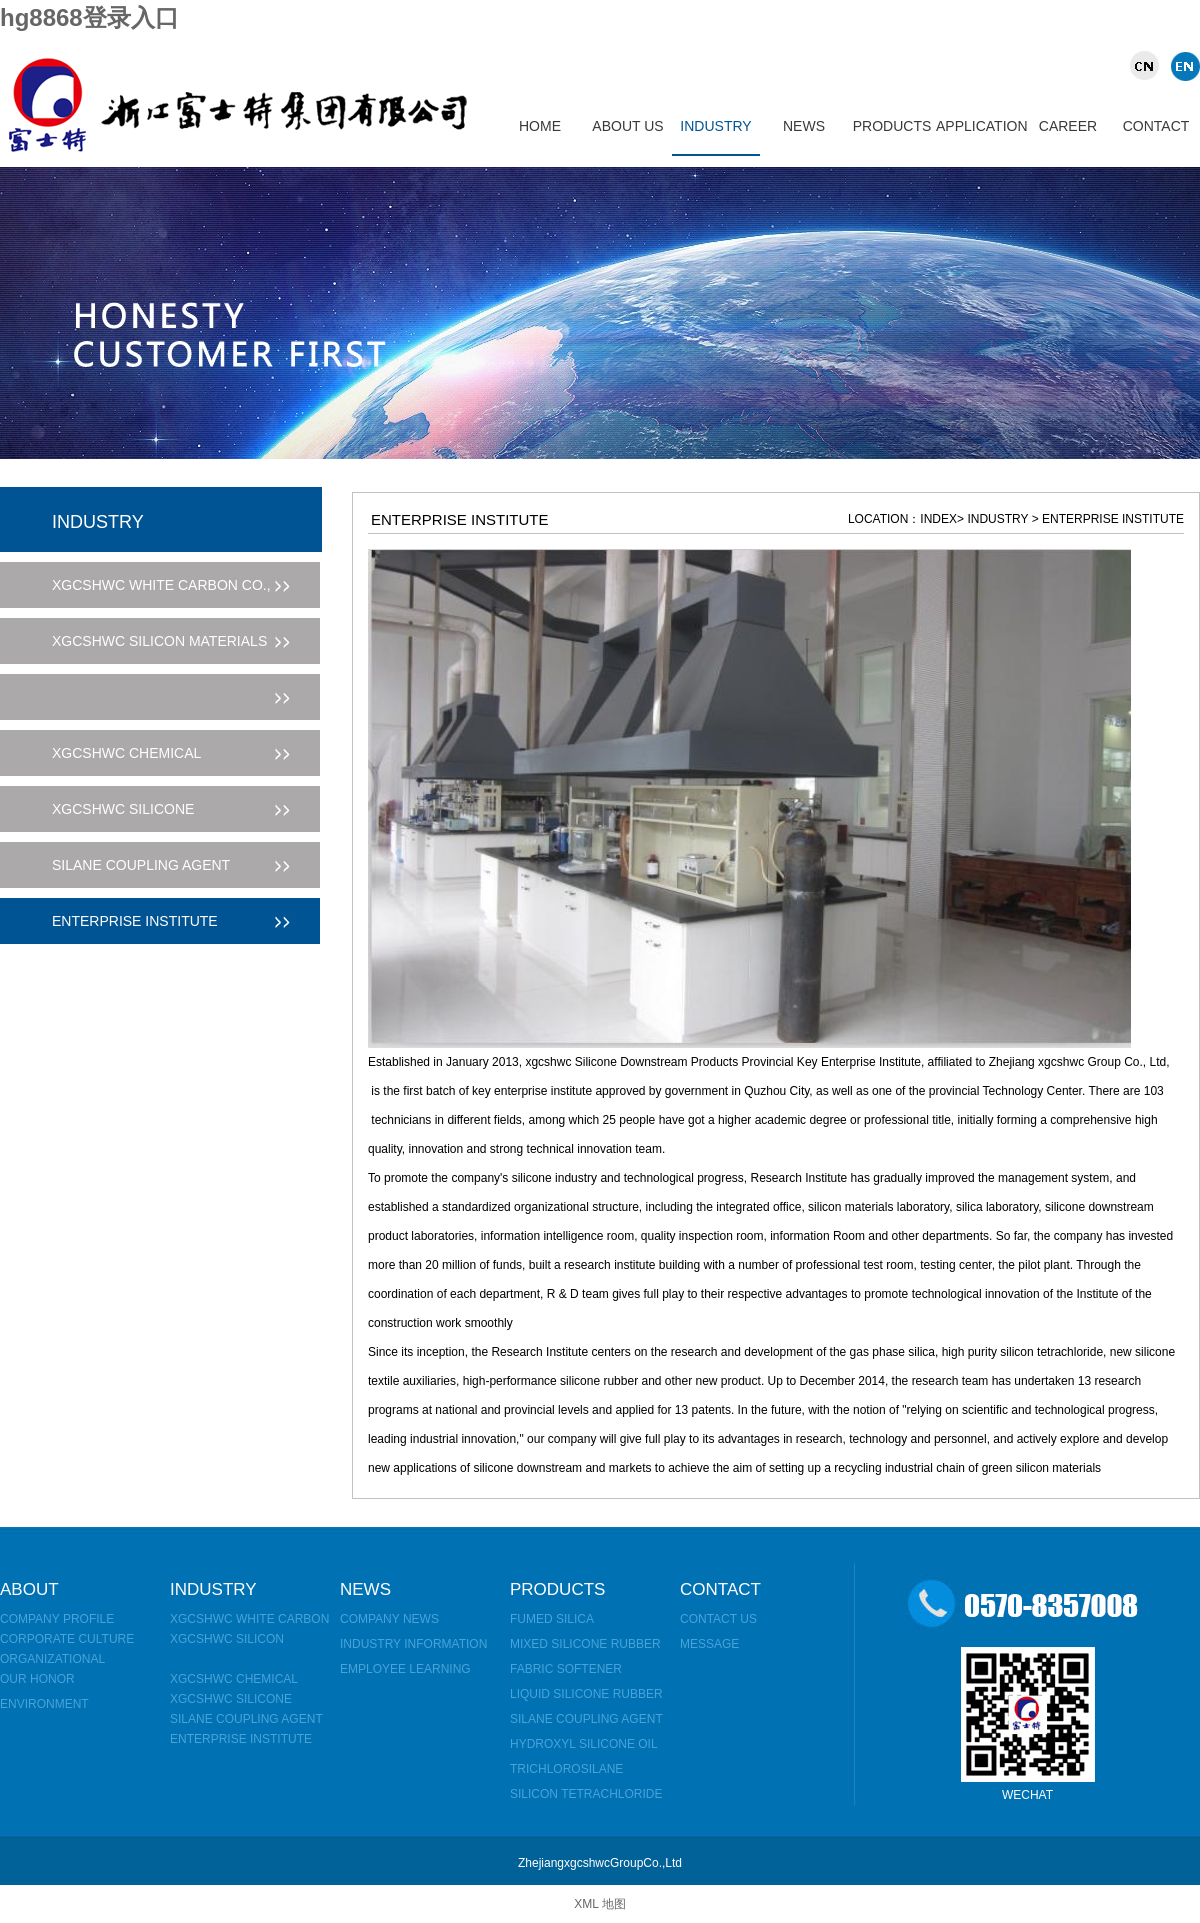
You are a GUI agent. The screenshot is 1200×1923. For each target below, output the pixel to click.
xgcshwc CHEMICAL (234, 1679)
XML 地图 (600, 1904)
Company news (389, 1619)
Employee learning (405, 1669)
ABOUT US (627, 126)
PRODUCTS (892, 126)
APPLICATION (980, 126)
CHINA (1147, 66)
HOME (540, 126)
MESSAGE (709, 1644)
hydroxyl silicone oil (584, 1744)
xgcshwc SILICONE (231, 1699)
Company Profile (57, 1619)
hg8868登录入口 (89, 17)
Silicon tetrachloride (586, 1794)
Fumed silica (552, 1619)
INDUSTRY (715, 126)
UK (1182, 66)
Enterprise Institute (241, 1739)
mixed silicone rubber (585, 1644)
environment (44, 1704)
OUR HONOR (37, 1679)
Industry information (413, 1644)
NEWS (804, 126)
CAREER (1068, 126)
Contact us (718, 1619)
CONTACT (1156, 126)
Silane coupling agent (246, 1719)
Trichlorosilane (566, 1769)
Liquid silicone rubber (586, 1694)
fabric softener (566, 1669)
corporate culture (67, 1639)
